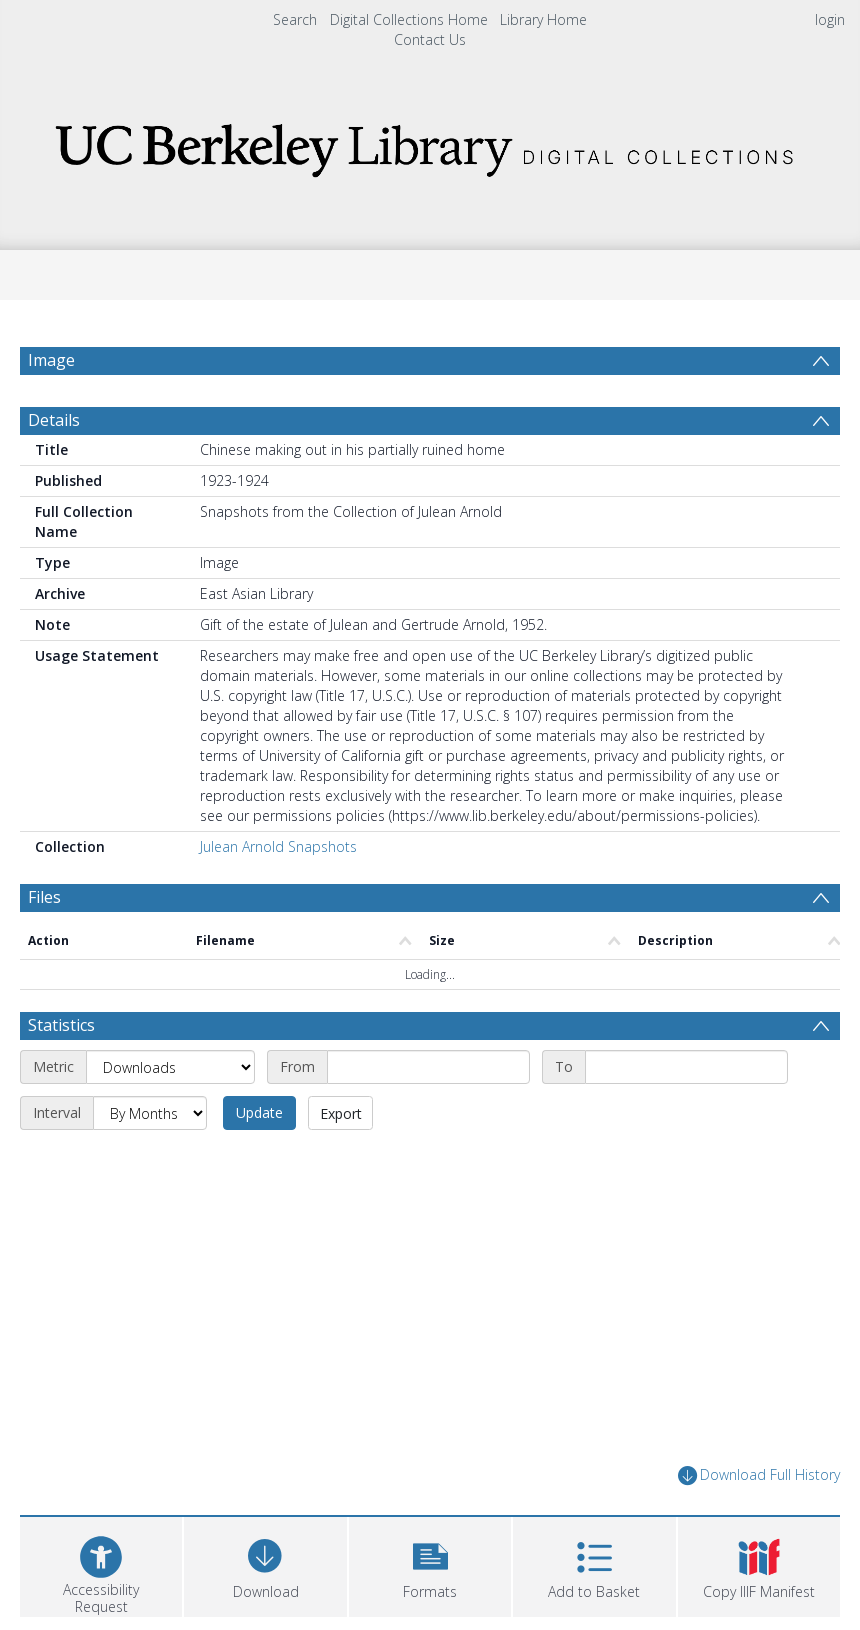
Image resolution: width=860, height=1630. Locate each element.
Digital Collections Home (409, 19)
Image (51, 360)
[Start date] (428, 1067)
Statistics (61, 1025)
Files (44, 897)
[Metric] (170, 1067)
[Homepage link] (430, 144)
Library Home (543, 19)
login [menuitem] (830, 19)
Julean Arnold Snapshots (278, 846)
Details (54, 420)
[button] (430, 1564)
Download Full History (759, 1475)
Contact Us (430, 39)
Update (259, 1112)
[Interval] (150, 1113)
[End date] (686, 1067)
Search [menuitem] (295, 19)
